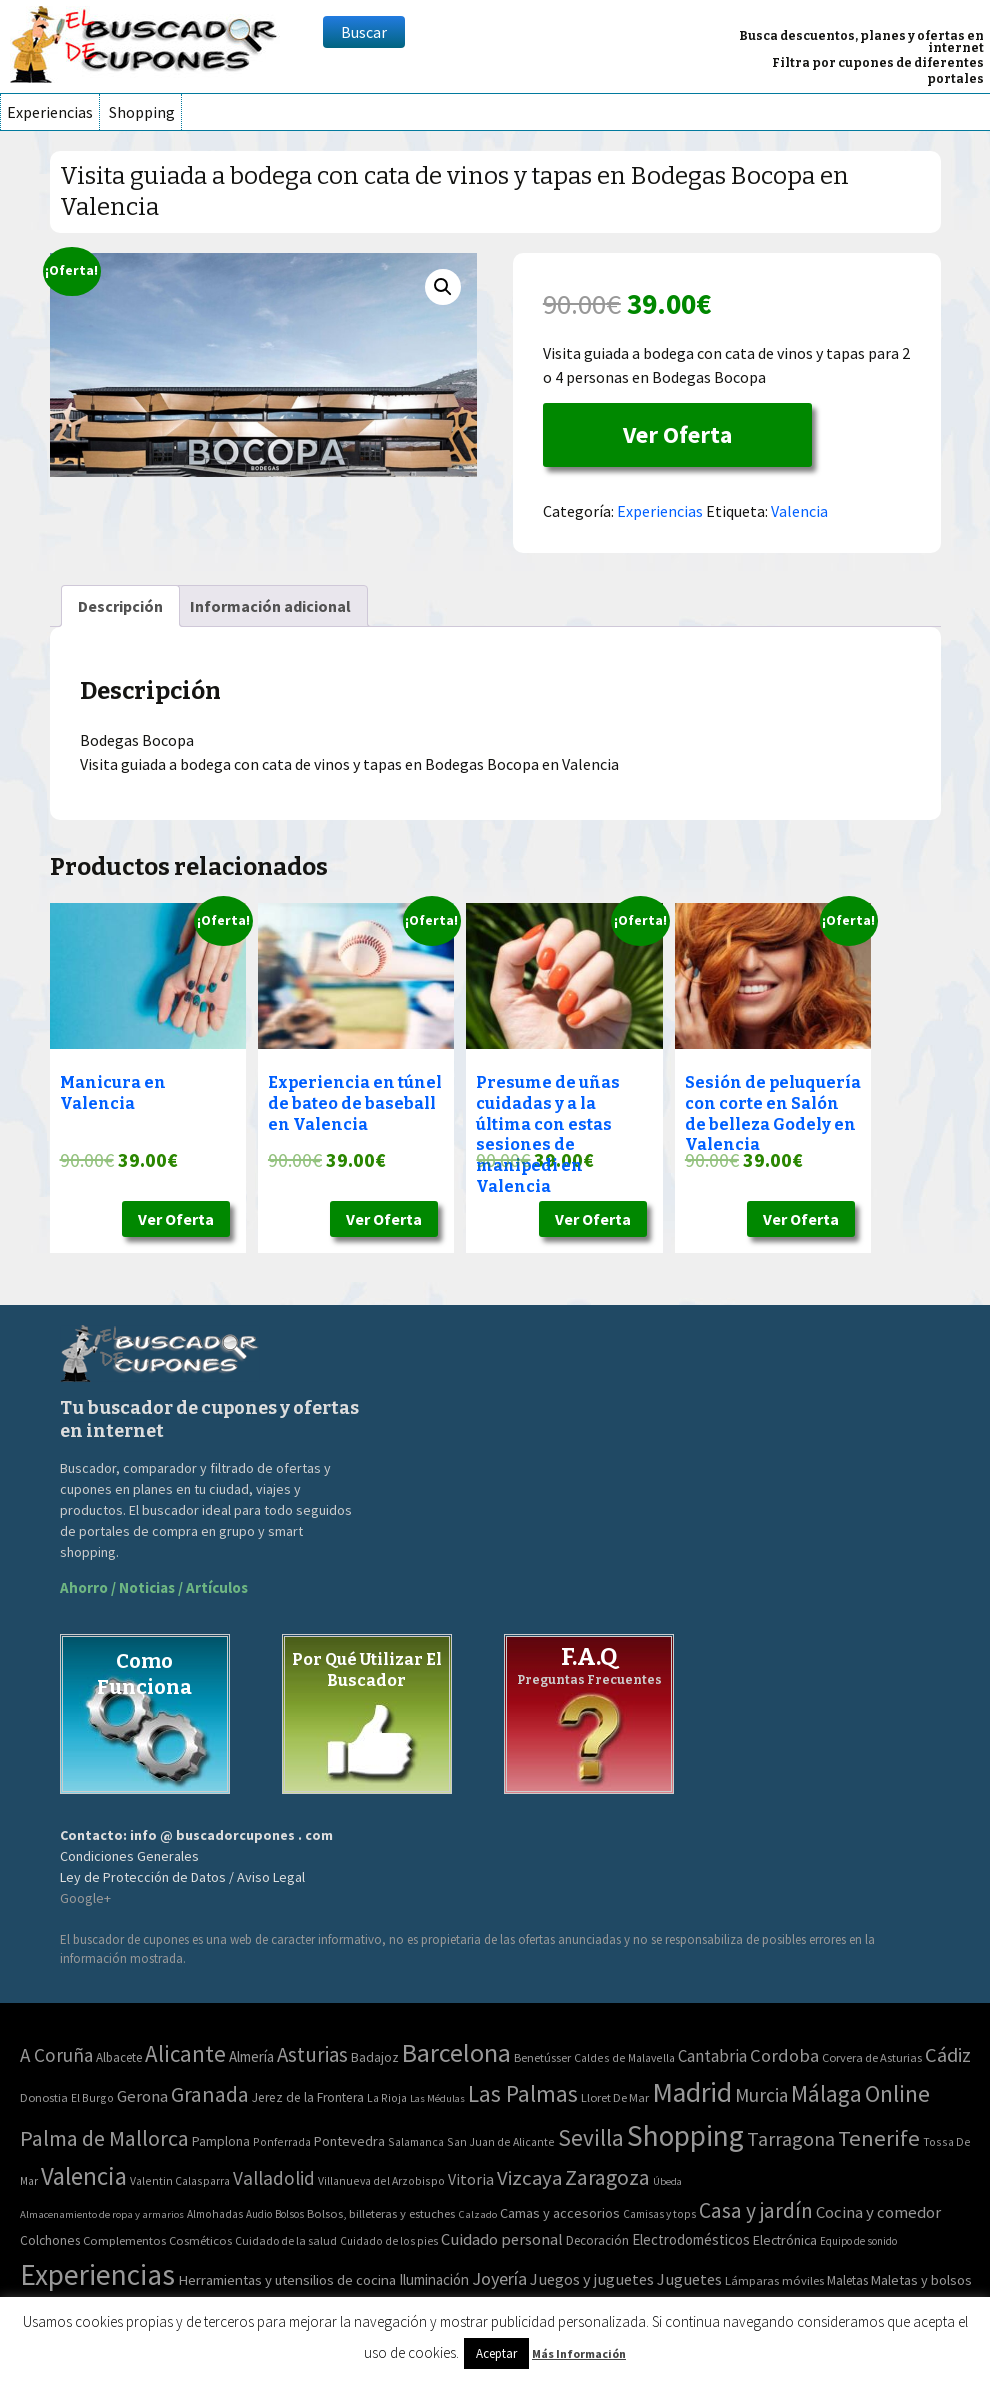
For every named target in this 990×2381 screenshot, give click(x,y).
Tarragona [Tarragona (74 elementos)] (791, 2138)
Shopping (142, 112)
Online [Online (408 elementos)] (897, 2093)
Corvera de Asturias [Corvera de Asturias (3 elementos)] (872, 2057)
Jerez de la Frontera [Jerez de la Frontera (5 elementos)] (308, 2097)
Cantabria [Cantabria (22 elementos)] (712, 2056)
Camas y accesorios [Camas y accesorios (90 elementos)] (560, 2213)
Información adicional (270, 606)
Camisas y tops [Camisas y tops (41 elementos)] (659, 2214)
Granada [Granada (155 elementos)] (210, 2094)
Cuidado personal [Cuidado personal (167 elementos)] (502, 2239)
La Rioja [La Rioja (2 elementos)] (387, 2097)
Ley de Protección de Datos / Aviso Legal (182, 1877)
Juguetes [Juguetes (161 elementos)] (689, 2279)
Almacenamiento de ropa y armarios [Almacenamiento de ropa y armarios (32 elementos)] (102, 2214)
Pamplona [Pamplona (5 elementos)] (221, 2141)
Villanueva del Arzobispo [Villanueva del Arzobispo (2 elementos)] (381, 2180)
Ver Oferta (677, 434)
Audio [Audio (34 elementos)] (259, 2214)
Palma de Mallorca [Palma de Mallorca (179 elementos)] (104, 2138)
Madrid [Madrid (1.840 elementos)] (692, 2092)
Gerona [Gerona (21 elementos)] (142, 2096)
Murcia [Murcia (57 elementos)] (761, 2095)
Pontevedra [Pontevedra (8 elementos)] (349, 2141)
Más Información (579, 2353)
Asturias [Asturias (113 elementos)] (312, 2054)
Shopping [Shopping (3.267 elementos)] (685, 2135)
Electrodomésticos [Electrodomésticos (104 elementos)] (691, 2239)
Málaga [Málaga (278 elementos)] (826, 2093)
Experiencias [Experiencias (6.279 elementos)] (97, 2274)
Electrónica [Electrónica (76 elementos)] (785, 2240)
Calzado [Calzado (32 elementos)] (477, 2214)
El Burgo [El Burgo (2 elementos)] (92, 2097)
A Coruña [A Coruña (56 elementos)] (56, 2055)
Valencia (799, 511)
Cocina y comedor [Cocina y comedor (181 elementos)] (878, 2212)
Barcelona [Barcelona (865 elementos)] (456, 2052)
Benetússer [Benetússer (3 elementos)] (542, 2057)
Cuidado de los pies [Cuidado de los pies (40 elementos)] (389, 2241)
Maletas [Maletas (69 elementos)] (847, 2280)
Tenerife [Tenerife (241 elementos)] (879, 2138)
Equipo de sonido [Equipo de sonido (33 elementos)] (858, 2241)
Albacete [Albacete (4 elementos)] (119, 2057)
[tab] (120, 606)
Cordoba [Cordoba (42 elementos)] (784, 2055)
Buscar (364, 32)
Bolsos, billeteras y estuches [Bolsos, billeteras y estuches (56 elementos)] (381, 2213)
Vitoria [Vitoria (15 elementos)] (471, 2179)
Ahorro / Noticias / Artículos (154, 1587)
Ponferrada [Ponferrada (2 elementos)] (282, 2141)
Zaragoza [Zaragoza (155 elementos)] (607, 2177)
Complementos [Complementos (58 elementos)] (124, 2240)
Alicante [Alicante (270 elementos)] (185, 2053)
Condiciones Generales (129, 1856)
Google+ (85, 1898)
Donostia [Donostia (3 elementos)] (44, 2097)
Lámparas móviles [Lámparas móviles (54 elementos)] (774, 2280)
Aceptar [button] (496, 2353)
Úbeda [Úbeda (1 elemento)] (667, 2181)
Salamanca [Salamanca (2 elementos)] (416, 2141)
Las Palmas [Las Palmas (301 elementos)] (523, 2093)
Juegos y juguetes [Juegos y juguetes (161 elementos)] (592, 2279)
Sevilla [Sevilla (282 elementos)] (591, 2137)
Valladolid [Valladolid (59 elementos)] (274, 2178)
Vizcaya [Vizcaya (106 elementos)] (529, 2178)
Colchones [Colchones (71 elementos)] (50, 2240)
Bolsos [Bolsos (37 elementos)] (289, 2214)
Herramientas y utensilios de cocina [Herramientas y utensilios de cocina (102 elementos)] (287, 2279)
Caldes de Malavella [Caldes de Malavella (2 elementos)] (624, 2057)
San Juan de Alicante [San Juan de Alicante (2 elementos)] (501, 2141)
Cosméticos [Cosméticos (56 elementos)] (200, 2240)
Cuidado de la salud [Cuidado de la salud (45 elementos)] (286, 2240)
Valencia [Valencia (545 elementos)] (84, 2176)
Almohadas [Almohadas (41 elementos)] (215, 2214)
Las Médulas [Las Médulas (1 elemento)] (437, 2098)
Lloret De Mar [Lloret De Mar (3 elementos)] (615, 2097)
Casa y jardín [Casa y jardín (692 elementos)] (756, 2210)
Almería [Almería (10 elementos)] (251, 2056)
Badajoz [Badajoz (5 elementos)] (375, 2057)
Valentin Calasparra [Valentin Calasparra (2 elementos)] (180, 2180)
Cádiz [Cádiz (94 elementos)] (948, 2055)
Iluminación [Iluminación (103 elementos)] (434, 2279)
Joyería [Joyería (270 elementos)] (499, 2278)
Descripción (120, 606)
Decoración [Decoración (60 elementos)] (597, 2240)
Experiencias (50, 112)
